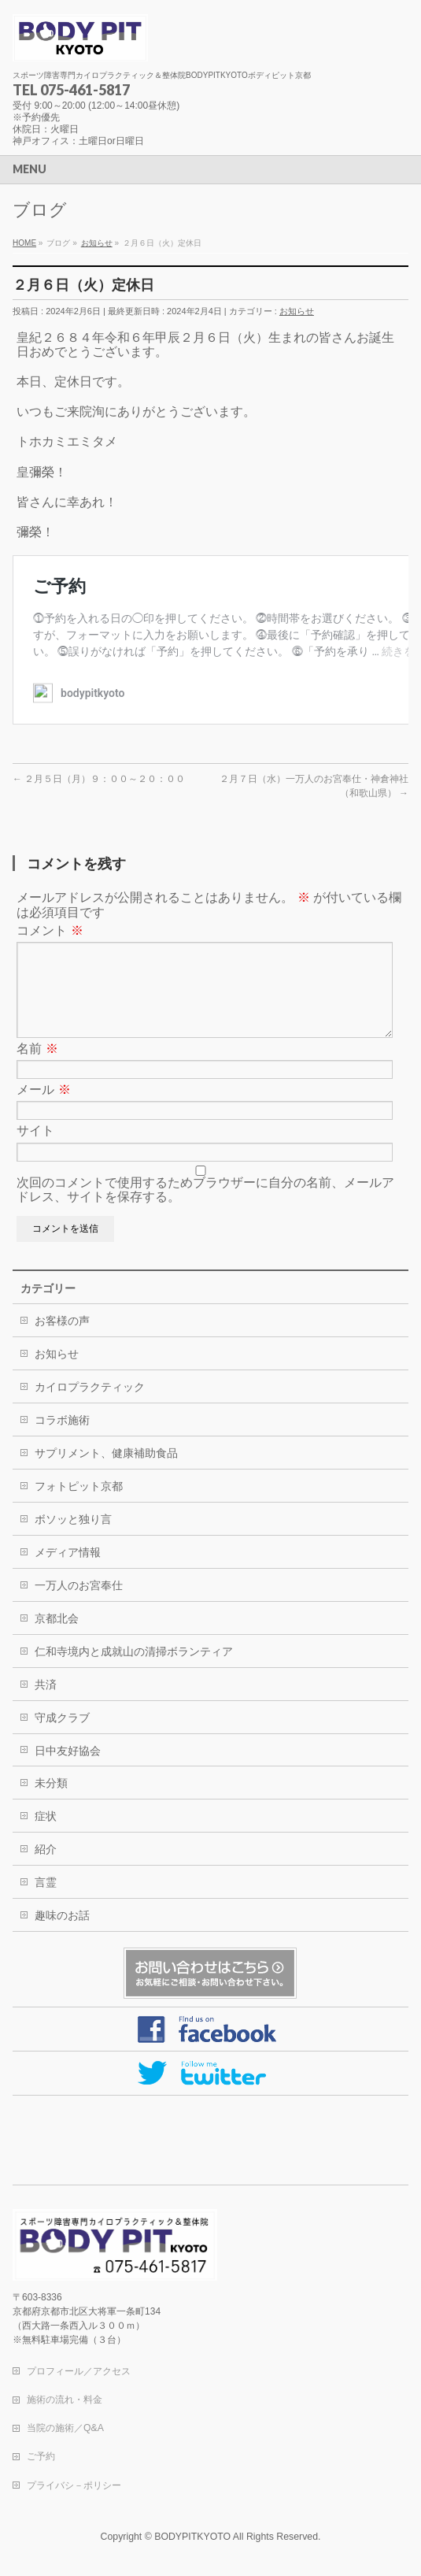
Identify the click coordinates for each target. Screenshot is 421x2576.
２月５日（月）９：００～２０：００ (99, 778)
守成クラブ (62, 1736)
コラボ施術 (62, 1439)
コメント (50, 930)
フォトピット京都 (79, 1505)
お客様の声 (62, 1339)
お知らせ (296, 311)
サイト (35, 1149)
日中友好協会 (68, 1769)
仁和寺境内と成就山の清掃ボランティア (134, 1670)
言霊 (46, 1901)
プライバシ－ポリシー (74, 2486)
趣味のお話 (62, 1934)
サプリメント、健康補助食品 (106, 1472)
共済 (46, 1703)
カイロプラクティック (90, 1405)
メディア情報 (68, 1571)
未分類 (51, 1802)
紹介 (46, 1868)
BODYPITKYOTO (192, 2537)
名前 (37, 1067)
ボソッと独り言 (73, 1538)
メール (43, 1108)
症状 (46, 1835)
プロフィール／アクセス (79, 2372)
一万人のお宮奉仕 (79, 1604)
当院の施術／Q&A (65, 2428)
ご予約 (41, 2457)
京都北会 (57, 1637)
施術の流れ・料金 (64, 2400)
